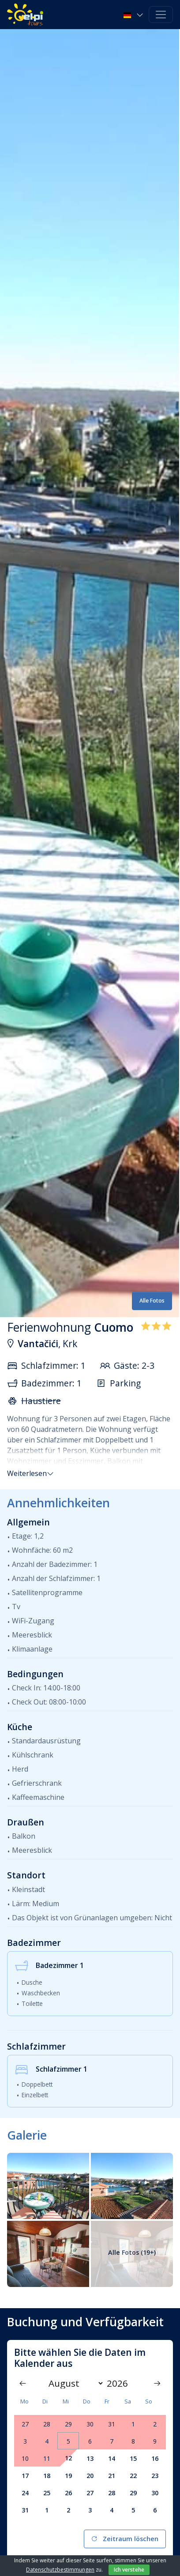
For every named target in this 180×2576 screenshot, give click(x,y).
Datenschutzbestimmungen (60, 2569)
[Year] (120, 2383)
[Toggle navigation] (161, 14)
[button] (134, 14)
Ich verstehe (129, 2569)
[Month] (74, 2383)
